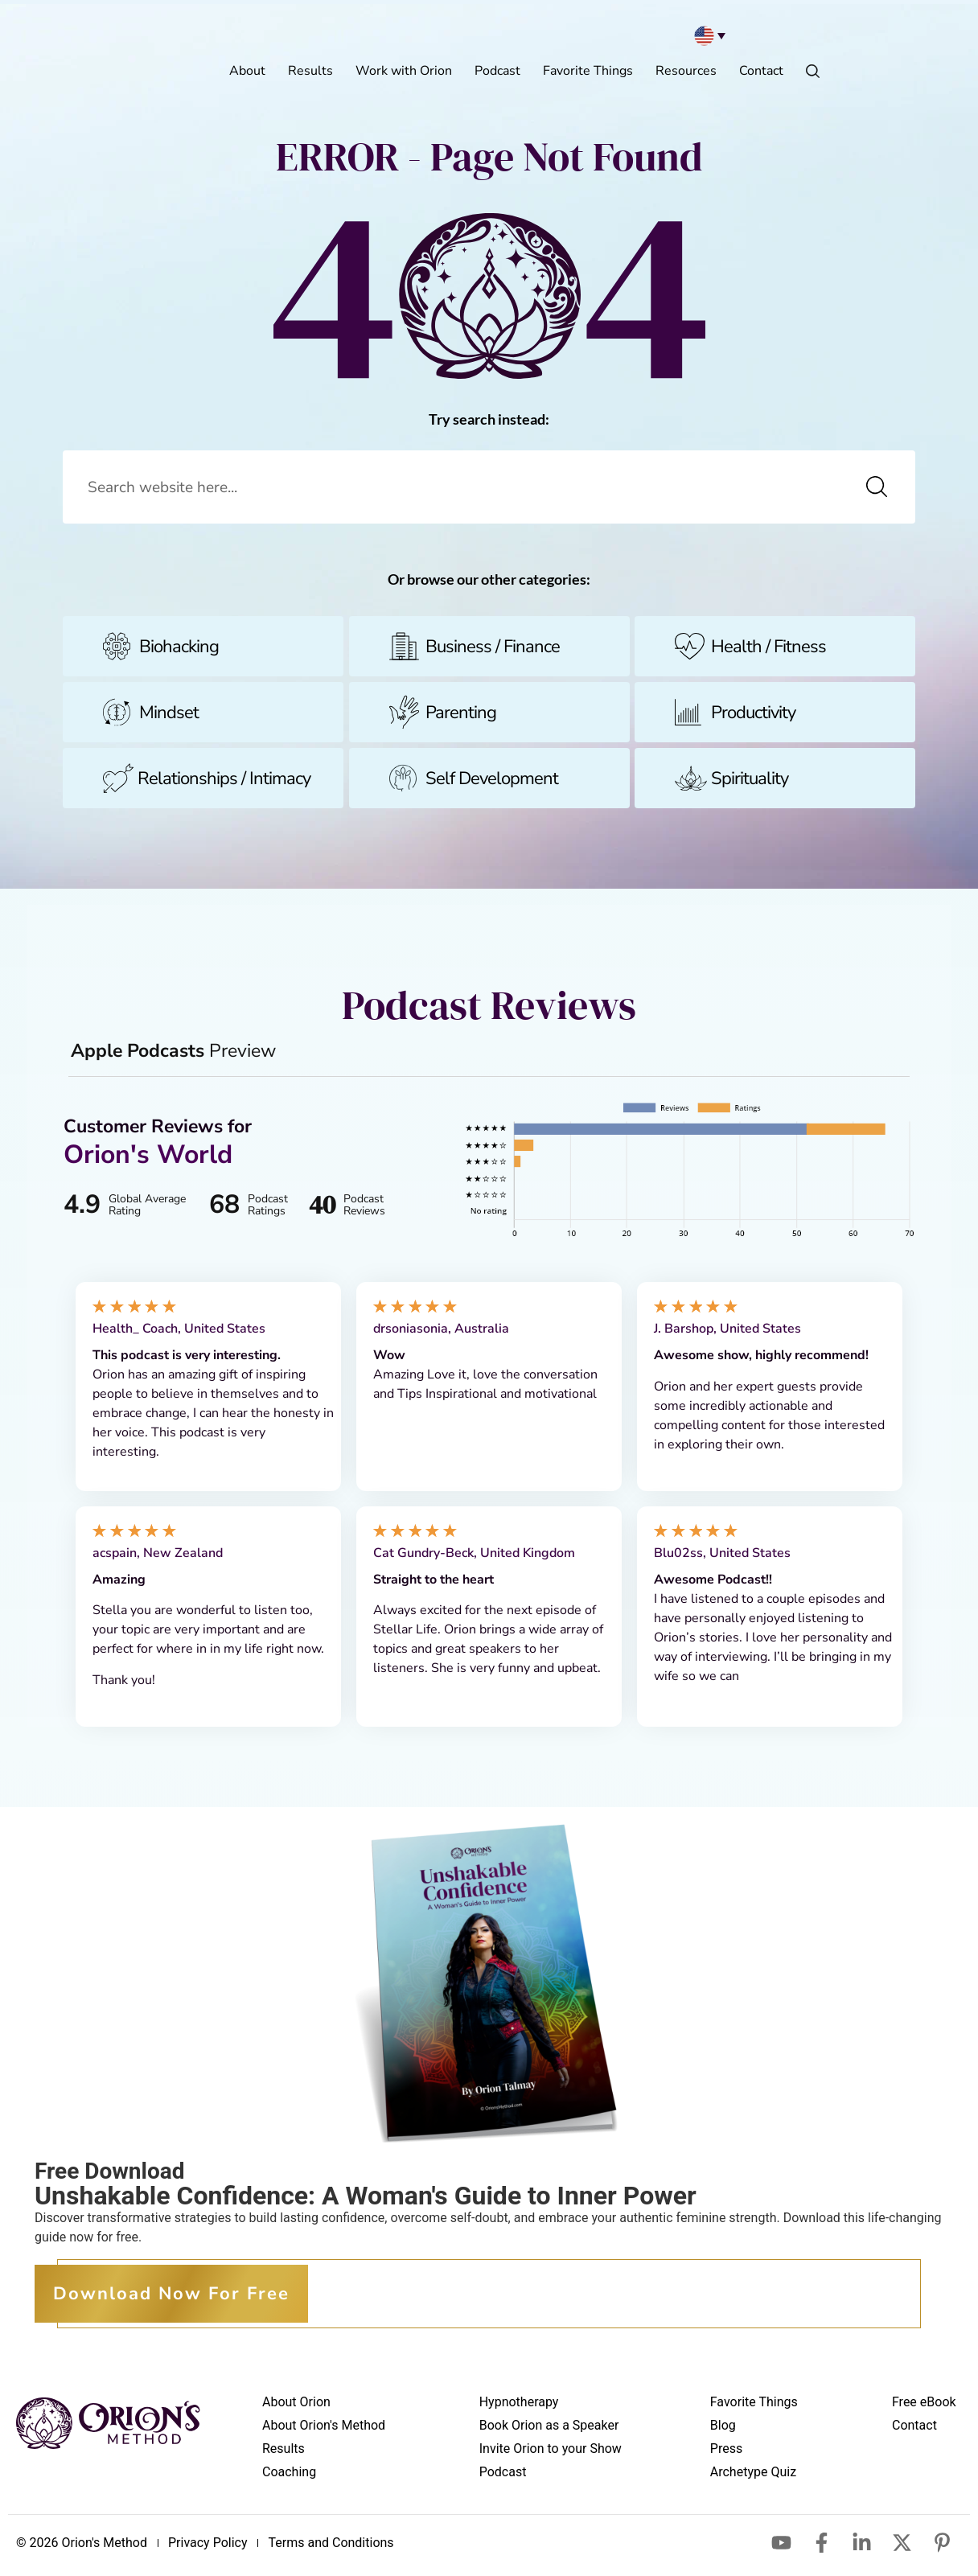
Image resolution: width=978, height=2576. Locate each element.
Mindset (169, 717)
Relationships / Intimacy (224, 782)
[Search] (877, 489)
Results (310, 71)
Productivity (753, 717)
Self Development (491, 782)
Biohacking (179, 651)
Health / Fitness (768, 651)
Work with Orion (403, 71)
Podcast (497, 71)
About (247, 71)
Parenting (460, 717)
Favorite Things (588, 71)
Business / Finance (492, 651)
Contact (761, 71)
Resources (686, 71)
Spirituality (749, 782)
